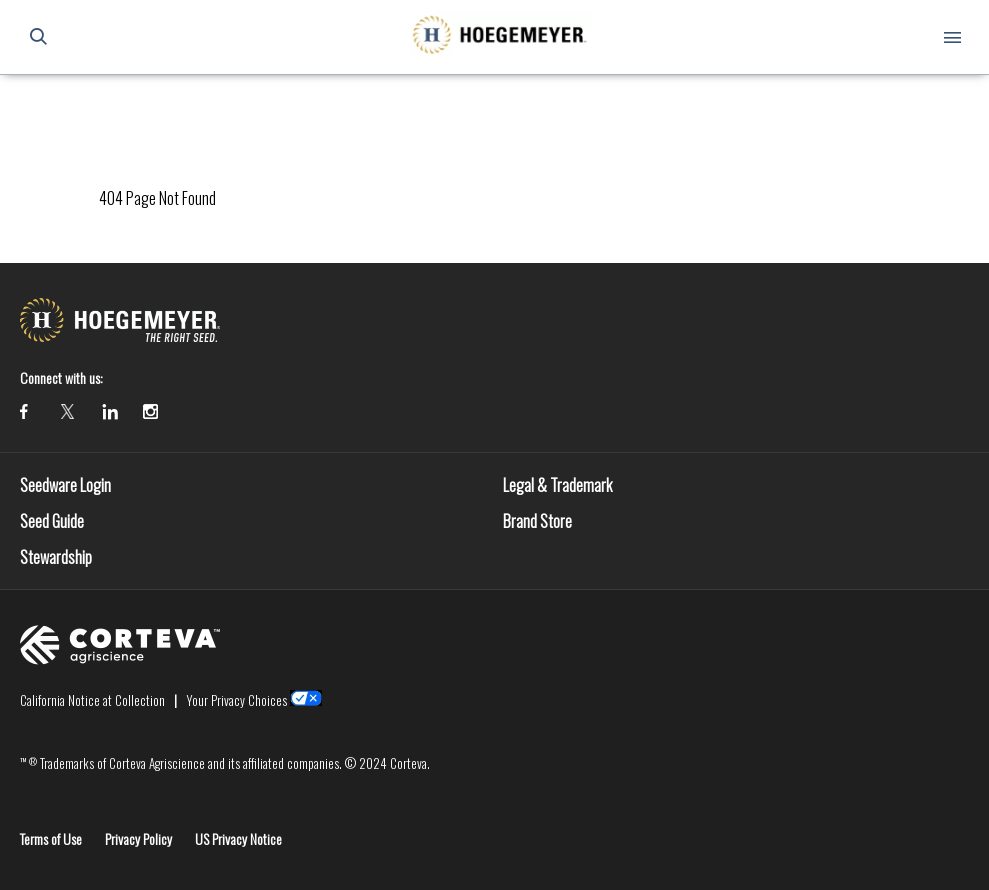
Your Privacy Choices (236, 700)
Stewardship (56, 557)
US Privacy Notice (238, 838)
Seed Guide (52, 521)
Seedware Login (65, 485)
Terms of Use (51, 838)
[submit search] (38, 37)
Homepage (125, 104)
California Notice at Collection (92, 700)
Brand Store (537, 521)
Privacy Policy (138, 838)
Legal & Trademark (557, 485)
